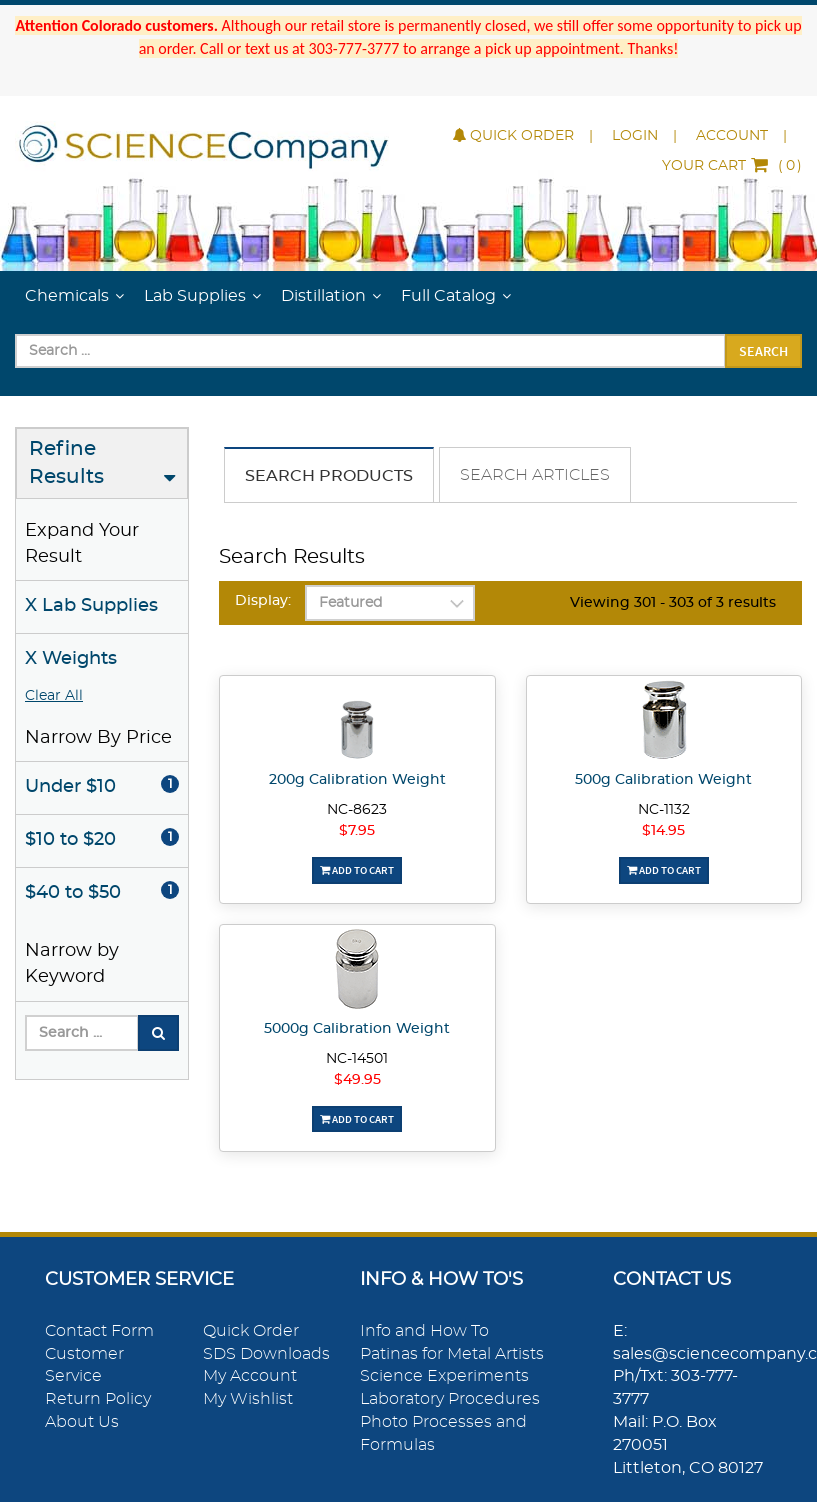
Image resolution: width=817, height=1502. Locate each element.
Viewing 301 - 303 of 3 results (673, 603)
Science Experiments (444, 1376)
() (732, 166)
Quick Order (513, 136)
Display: (263, 601)
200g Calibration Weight (357, 780)
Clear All (54, 696)
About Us (82, 1422)
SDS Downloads (266, 1354)
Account (732, 136)
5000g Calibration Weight (357, 1029)
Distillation (323, 296)
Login (635, 136)
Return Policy (98, 1399)
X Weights (71, 659)
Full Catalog (448, 296)
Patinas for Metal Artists (452, 1354)
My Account (250, 1376)
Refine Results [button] (66, 463)
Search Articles (535, 475)
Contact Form (99, 1331)
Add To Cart (357, 870)
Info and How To (424, 1331)
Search (763, 351)
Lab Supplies (195, 296)
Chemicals (67, 296)
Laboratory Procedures (450, 1399)
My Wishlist (248, 1399)
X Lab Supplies (91, 606)
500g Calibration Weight (663, 780)
